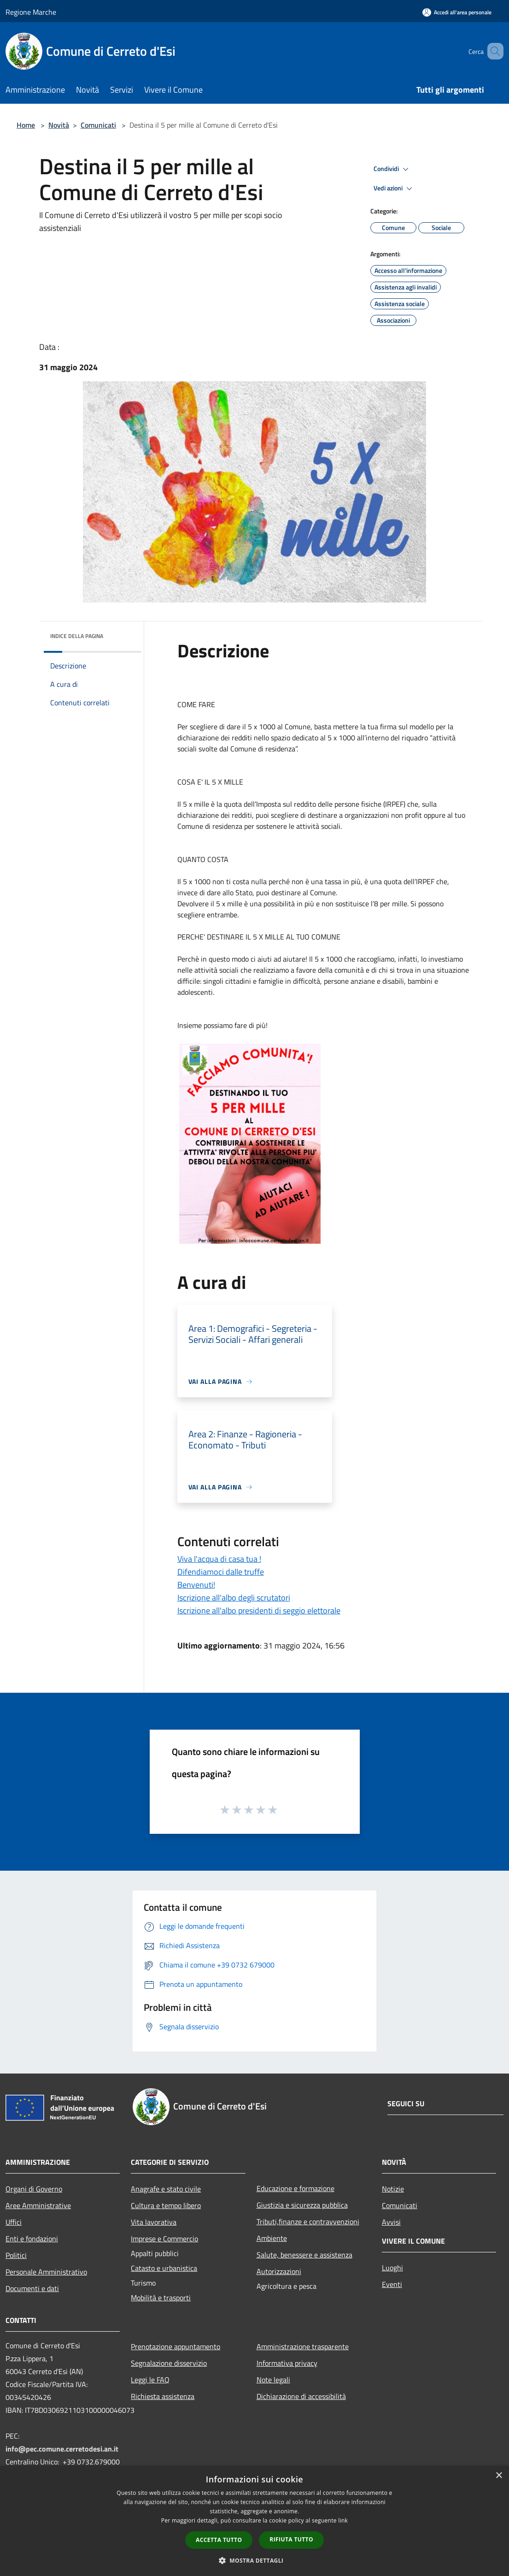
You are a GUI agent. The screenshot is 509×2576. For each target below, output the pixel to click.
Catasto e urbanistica (164, 2268)
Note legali (273, 2379)
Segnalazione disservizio (169, 2363)
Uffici (14, 2221)
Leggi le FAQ (150, 2379)
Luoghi (392, 2267)
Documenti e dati (32, 2288)
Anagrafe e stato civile (166, 2188)
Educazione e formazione (295, 2188)
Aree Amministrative (38, 2205)
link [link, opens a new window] (343, 2520)
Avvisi (391, 2221)
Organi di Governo (34, 2188)
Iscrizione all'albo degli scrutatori (233, 1597)
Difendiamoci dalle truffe (220, 1572)
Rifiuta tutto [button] (291, 2539)
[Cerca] (492, 51)
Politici (16, 2255)
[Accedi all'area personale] (456, 12)
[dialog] (254, 2521)
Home (26, 124)
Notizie (393, 2188)
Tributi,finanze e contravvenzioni (308, 2221)
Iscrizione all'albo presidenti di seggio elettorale (258, 1610)
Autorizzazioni (279, 2271)
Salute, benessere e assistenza (304, 2254)
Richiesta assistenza (162, 2396)
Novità (58, 124)
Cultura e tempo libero (166, 2205)
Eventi (392, 2284)
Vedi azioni (394, 188)
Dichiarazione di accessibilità (301, 2396)
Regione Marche (31, 12)
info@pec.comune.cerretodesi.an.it (62, 2448)
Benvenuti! (196, 1584)
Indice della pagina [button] (76, 636)
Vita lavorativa (153, 2221)
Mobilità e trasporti (161, 2297)
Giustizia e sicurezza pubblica (302, 2204)
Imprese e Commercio (164, 2238)
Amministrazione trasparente (303, 2346)
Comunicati (98, 124)
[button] (255, 2560)
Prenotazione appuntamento (175, 2346)
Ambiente (272, 2238)
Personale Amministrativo (46, 2271)
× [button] (498, 2475)
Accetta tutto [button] (219, 2540)
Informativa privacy (287, 2363)
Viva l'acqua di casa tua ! (219, 1559)
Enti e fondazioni (32, 2238)
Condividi (392, 169)
